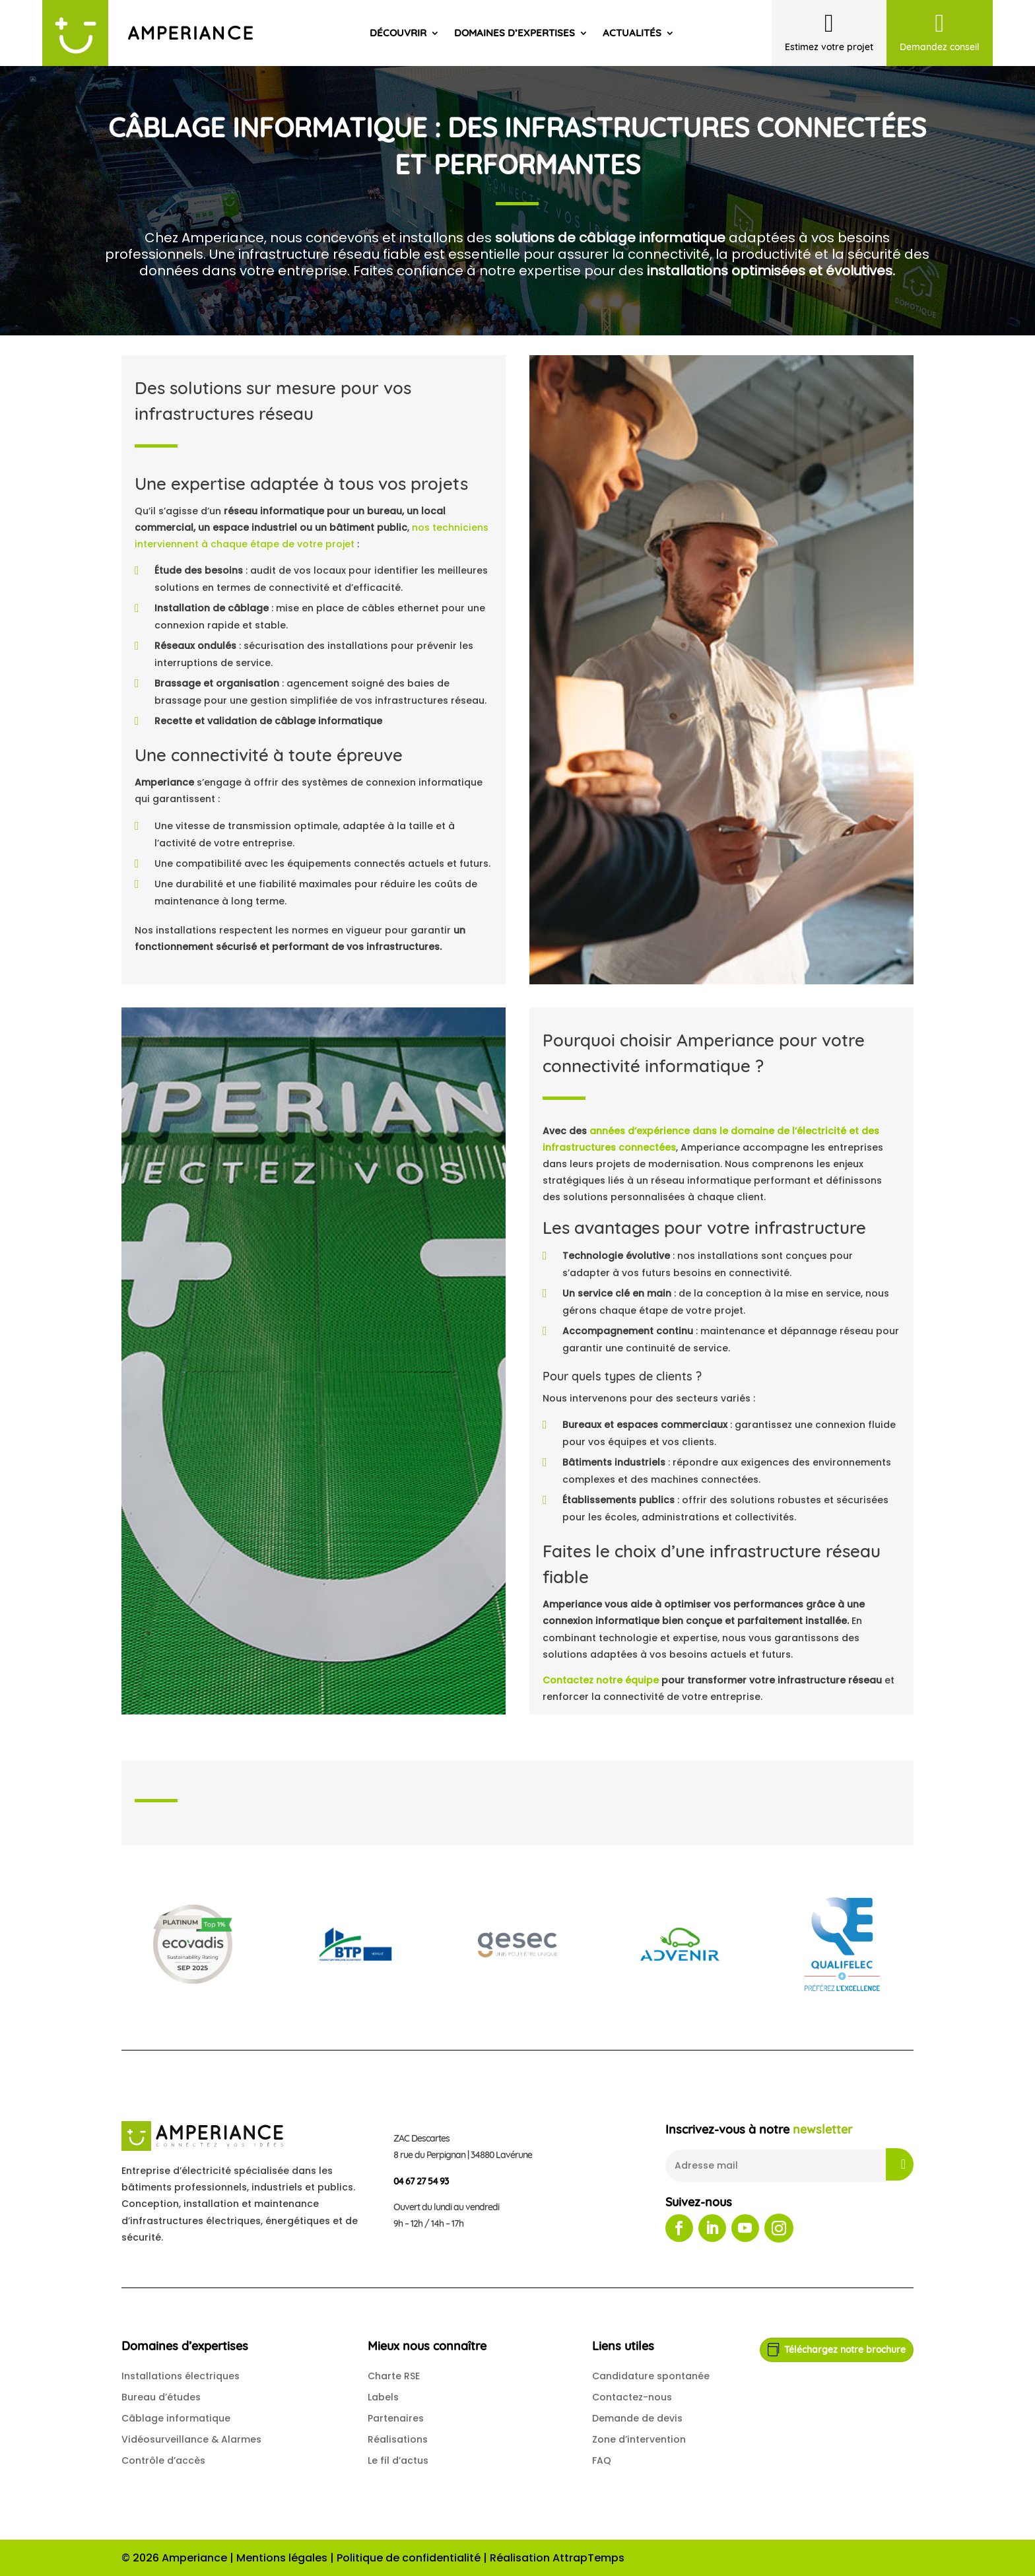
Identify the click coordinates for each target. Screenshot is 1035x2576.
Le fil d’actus (398, 2460)
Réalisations (398, 2439)
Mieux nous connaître (427, 2346)
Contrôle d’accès (163, 2460)
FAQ (601, 2460)
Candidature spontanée (651, 2376)
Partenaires (396, 2418)
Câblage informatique (175, 2418)
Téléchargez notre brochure (845, 2350)
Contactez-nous (632, 2397)
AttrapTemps (588, 2557)
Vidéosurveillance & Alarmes (191, 2439)
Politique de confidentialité (409, 2557)
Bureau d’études (161, 2397)
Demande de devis (637, 2418)
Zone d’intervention (639, 2439)
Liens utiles (623, 2346)
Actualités (632, 32)
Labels (383, 2397)
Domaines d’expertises (514, 32)
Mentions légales (281, 2557)
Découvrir (398, 32)
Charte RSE (394, 2376)
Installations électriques (180, 2376)
